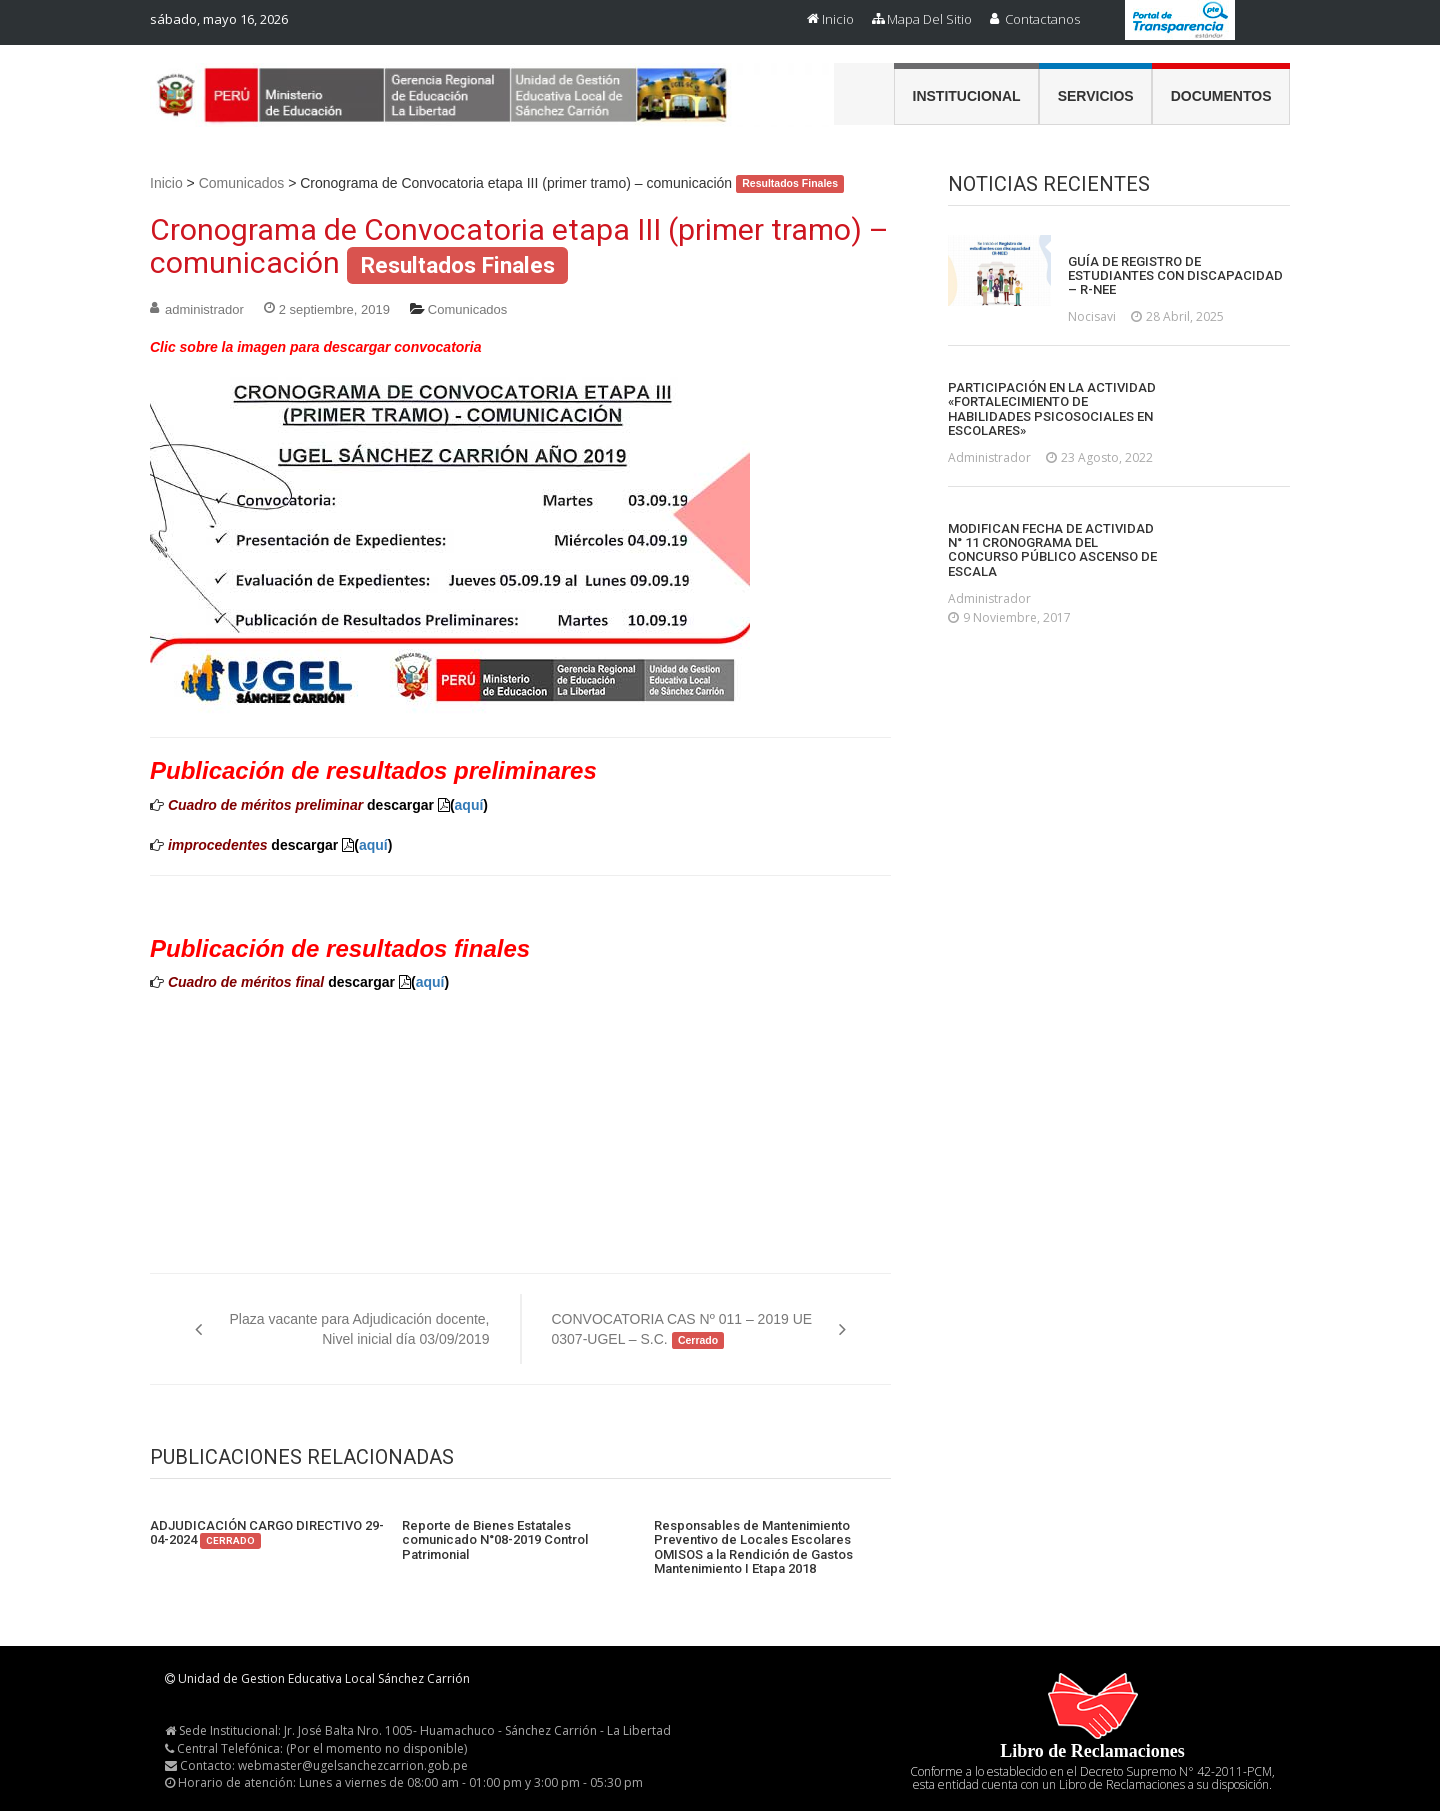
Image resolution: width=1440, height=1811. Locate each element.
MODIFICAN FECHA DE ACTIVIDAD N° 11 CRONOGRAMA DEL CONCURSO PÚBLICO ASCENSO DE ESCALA (1052, 550)
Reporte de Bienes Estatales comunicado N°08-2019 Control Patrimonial (495, 1540)
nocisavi (1092, 316)
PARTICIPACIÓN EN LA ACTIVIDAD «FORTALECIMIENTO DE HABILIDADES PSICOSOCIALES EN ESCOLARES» (1052, 409)
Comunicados (242, 183)
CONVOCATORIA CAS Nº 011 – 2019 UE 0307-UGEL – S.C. (682, 1330)
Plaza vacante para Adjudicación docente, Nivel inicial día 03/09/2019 (360, 1329)
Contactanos (1042, 19)
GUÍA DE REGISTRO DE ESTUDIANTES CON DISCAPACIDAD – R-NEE (1175, 276)
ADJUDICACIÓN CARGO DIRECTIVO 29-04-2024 (267, 1533)
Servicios (1096, 96)
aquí (469, 805)
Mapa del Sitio (929, 19)
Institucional (967, 96)
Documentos (1221, 96)
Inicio (838, 19)
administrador (204, 309)
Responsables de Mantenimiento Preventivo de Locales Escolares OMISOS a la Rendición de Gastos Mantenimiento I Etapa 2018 (753, 1547)
